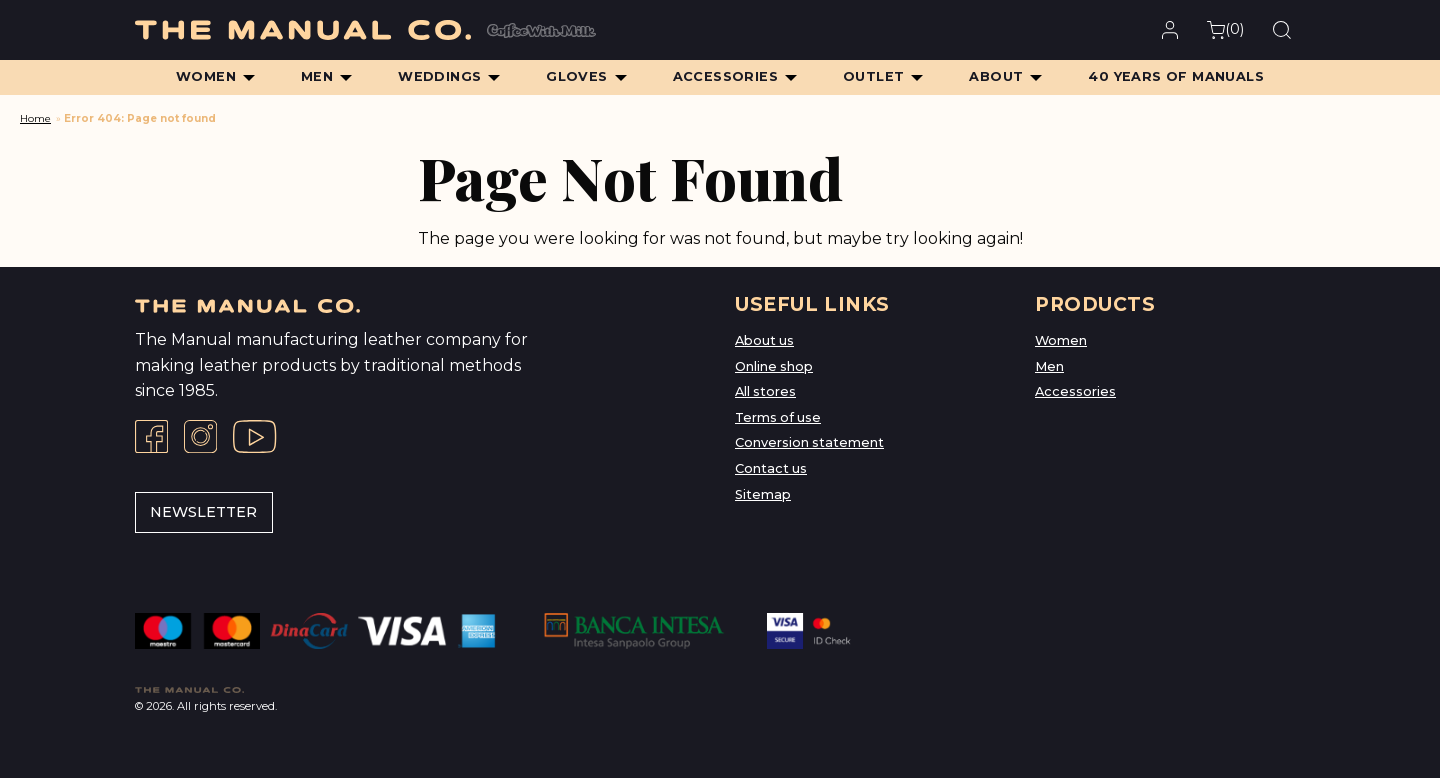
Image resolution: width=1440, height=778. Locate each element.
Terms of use (778, 417)
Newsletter (203, 512)
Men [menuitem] (317, 76)
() (1225, 29)
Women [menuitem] (206, 76)
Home (35, 118)
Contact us (771, 468)
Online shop (774, 366)
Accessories (1075, 391)
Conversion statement (809, 442)
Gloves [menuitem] (576, 76)
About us (764, 340)
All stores (765, 391)
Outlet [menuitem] (873, 76)
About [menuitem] (996, 76)
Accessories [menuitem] (725, 76)
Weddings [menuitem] (439, 76)
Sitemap (763, 494)
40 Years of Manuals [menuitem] (1176, 76)
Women (1061, 340)
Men (1049, 366)
